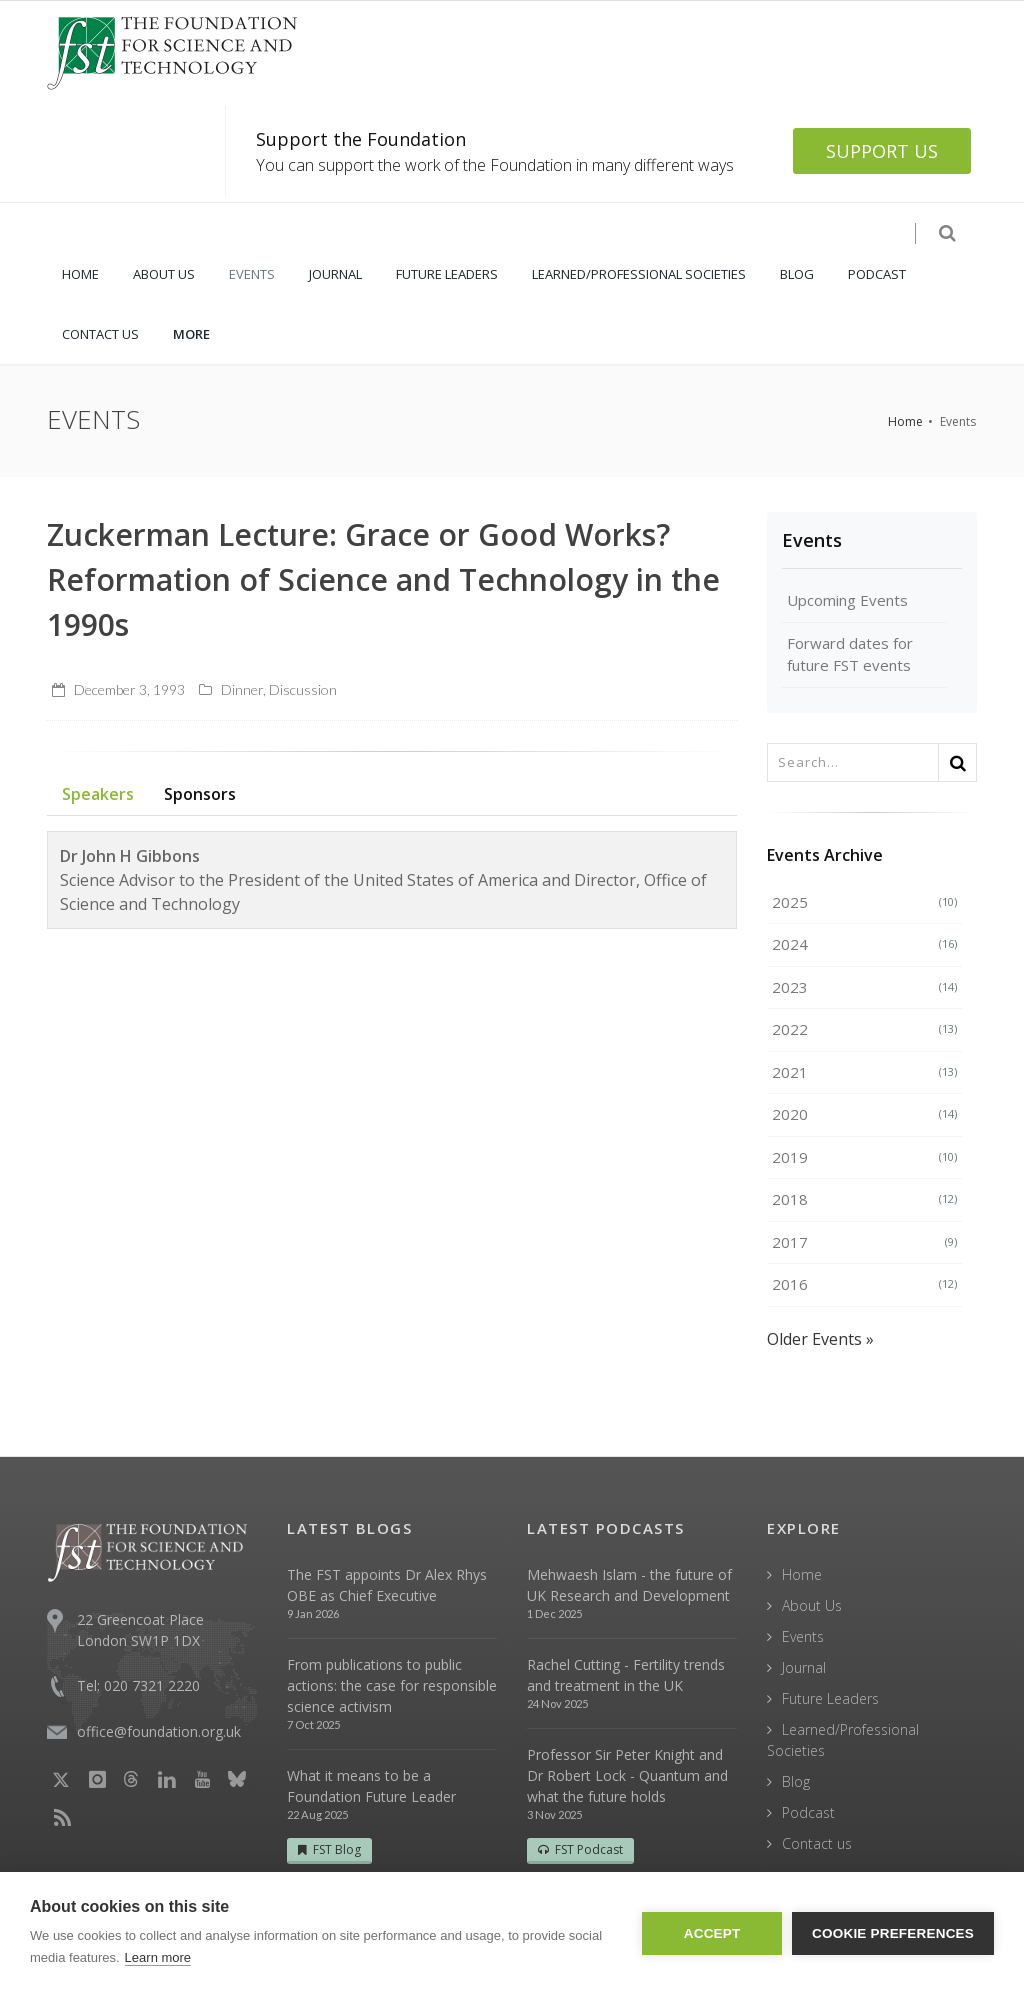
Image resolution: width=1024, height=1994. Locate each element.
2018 (864, 1199)
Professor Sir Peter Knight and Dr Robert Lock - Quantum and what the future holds (627, 1775)
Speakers (98, 794)
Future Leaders (830, 1698)
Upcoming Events (847, 600)
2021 (864, 1072)
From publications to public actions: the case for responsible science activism (392, 1685)
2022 (864, 1029)
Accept (712, 1933)
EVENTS (252, 274)
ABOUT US (164, 274)
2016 (864, 1284)
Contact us (817, 1843)
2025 (864, 902)
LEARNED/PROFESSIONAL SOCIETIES (639, 274)
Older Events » (820, 1339)
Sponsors (200, 794)
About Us (812, 1605)
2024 (864, 944)
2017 (864, 1242)
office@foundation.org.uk (159, 1731)
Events (812, 540)
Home (905, 421)
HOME (80, 274)
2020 (864, 1114)
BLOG (797, 274)
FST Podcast (580, 1849)
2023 (864, 987)
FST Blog (329, 1849)
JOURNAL (335, 274)
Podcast (808, 1812)
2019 (864, 1157)
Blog (796, 1781)
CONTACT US (100, 334)
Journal (804, 1667)
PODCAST (877, 274)
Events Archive (825, 855)
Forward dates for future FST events (850, 654)
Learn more (158, 1957)
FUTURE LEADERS (447, 274)
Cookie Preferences (893, 1933)
